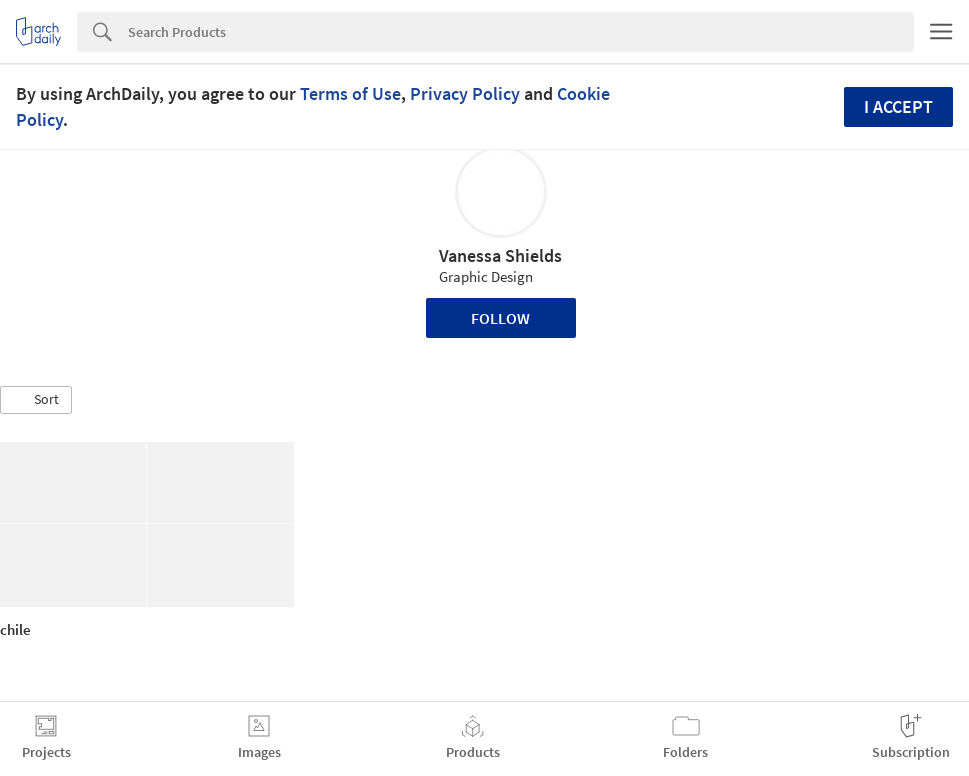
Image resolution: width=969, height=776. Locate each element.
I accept (898, 106)
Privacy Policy (465, 93)
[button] (36, 400)
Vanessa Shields (500, 255)
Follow (500, 318)
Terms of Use (350, 93)
